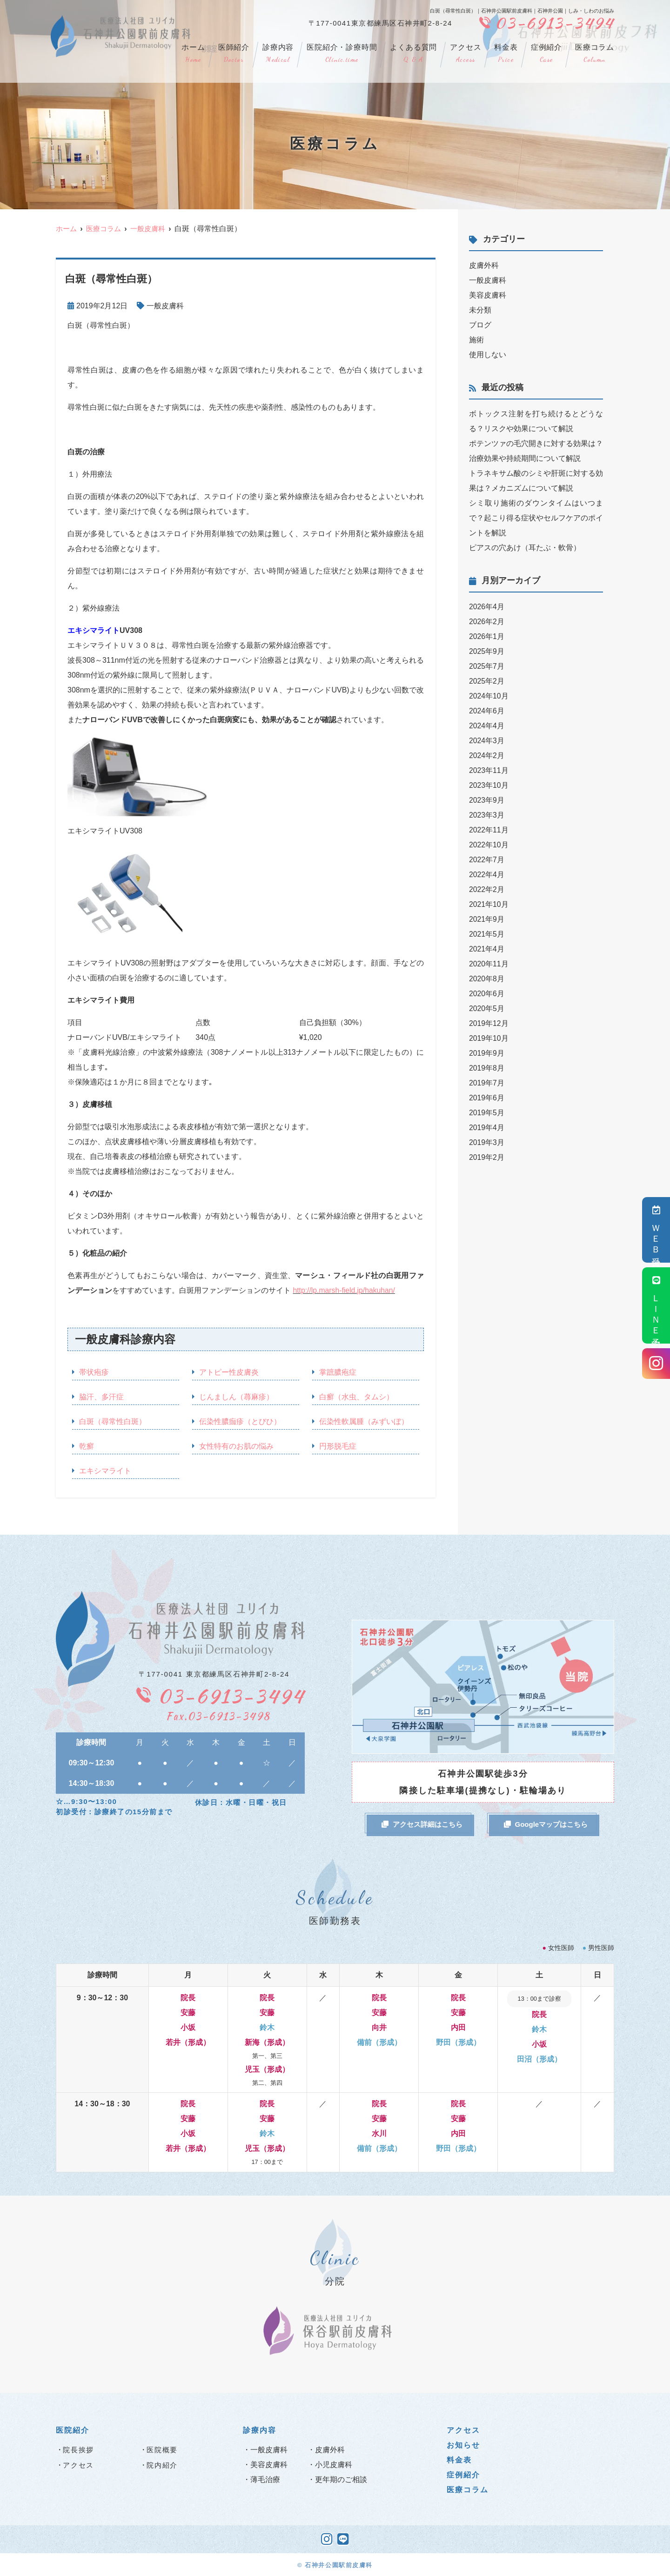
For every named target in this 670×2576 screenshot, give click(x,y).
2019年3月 (487, 1142)
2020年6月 (487, 994)
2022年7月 (487, 860)
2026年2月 (487, 622)
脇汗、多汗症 (101, 1397)
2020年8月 (487, 979)
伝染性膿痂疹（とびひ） (240, 1421)
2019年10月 (489, 1038)
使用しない (487, 355)
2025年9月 (487, 651)
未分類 (480, 310)
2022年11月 (489, 830)
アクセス (465, 53)
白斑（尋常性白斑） (112, 1421)
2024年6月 (487, 711)
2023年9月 (487, 800)
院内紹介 (162, 2465)
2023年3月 (487, 815)
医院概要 (162, 2449)
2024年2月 (487, 755)
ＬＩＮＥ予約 (656, 1305)
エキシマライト (105, 1471)
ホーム (193, 53)
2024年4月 (487, 726)
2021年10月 (489, 904)
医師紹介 (233, 53)
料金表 (505, 53)
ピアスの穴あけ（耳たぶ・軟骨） (525, 548)
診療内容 (278, 53)
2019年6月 (487, 1098)
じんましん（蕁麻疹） (236, 1397)
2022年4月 (487, 875)
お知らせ (463, 2445)
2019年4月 (487, 1128)
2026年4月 (487, 607)
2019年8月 (487, 1068)
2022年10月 (489, 845)
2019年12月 (489, 1023)
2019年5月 (487, 1113)
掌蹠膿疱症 (337, 1372)
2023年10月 (489, 785)
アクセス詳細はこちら (422, 1824)
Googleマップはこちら (546, 1824)
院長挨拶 (78, 2449)
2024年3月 (487, 741)
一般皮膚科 (165, 306)
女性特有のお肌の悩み (236, 1446)
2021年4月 (487, 949)
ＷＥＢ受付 (656, 1229)
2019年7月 (487, 1083)
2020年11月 (489, 964)
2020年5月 (487, 1008)
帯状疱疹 (94, 1372)
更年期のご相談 (341, 2479)
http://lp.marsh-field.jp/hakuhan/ (344, 1290)
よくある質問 (413, 53)
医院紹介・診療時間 (342, 53)
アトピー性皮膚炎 (229, 1372)
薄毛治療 (265, 2479)
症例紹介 (546, 53)
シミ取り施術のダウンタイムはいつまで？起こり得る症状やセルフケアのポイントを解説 (536, 518)
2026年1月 (487, 636)
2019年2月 (487, 1157)
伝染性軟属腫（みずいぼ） (364, 1421)
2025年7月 (487, 666)
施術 (476, 340)
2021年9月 (487, 919)
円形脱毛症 (337, 1446)
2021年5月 (487, 934)
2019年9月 (487, 1053)
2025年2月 (487, 681)
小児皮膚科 (333, 2464)
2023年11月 (489, 770)
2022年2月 (487, 889)
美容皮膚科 (487, 295)
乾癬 (86, 1446)
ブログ (480, 325)
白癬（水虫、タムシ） (356, 1397)
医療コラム (594, 53)
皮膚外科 (484, 265)
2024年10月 (489, 696)
